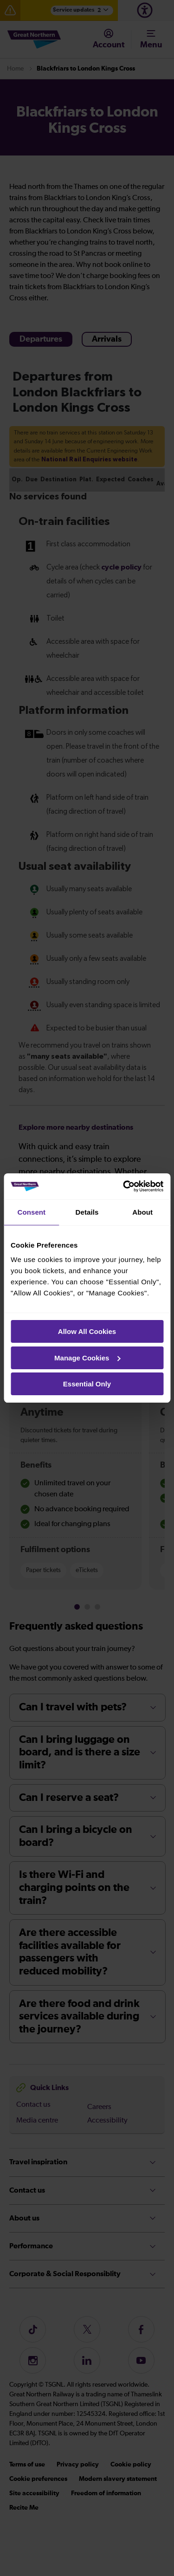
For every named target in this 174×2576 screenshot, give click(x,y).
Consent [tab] (31, 1212)
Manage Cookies (87, 1358)
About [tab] (142, 1212)
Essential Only (87, 1384)
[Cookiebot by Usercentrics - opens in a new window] (123, 1186)
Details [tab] (87, 1212)
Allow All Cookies (87, 1331)
